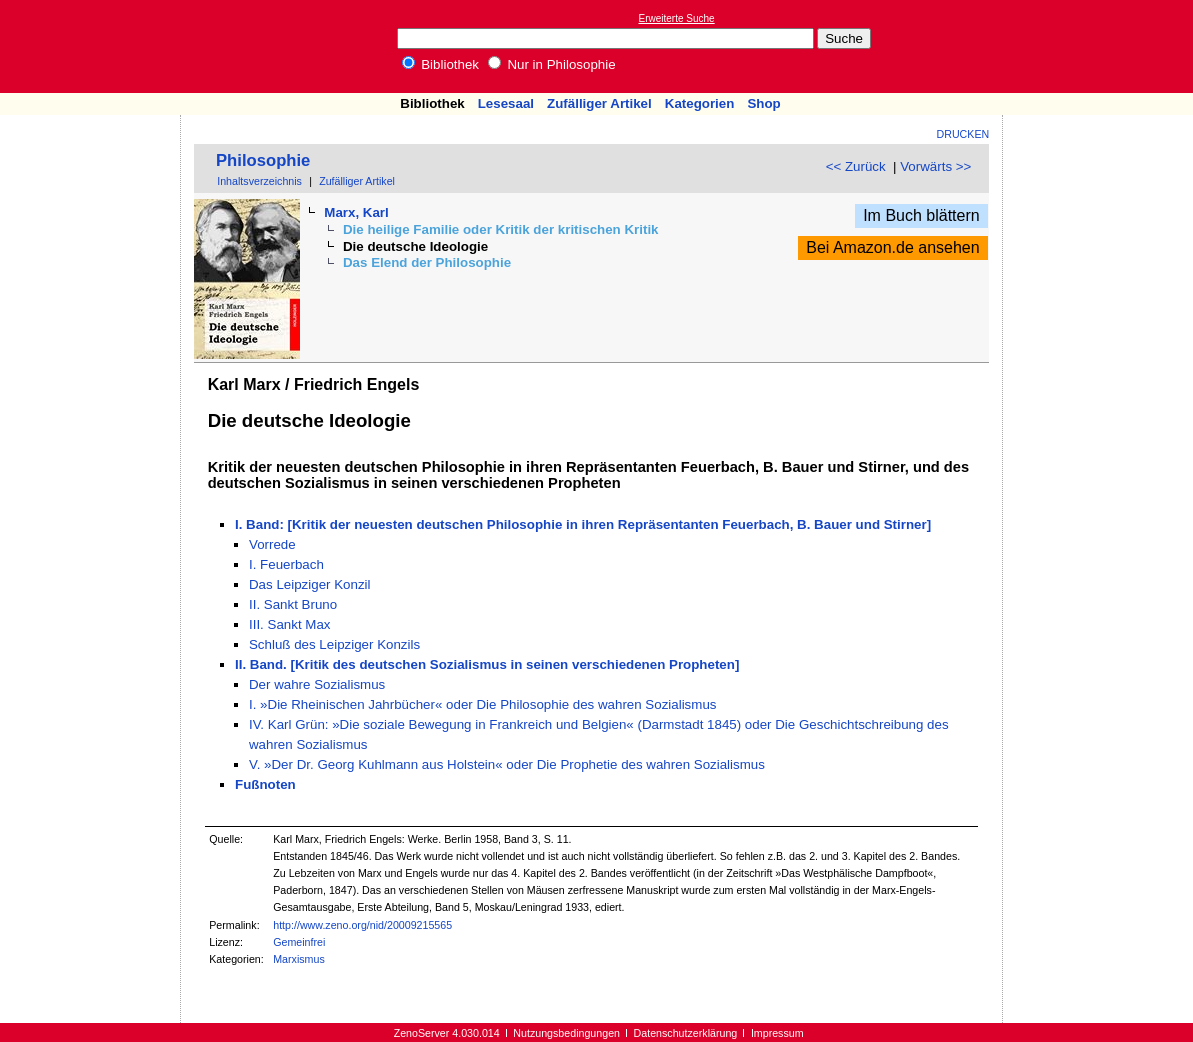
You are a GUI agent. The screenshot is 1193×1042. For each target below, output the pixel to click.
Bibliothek (441, 64)
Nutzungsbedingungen (566, 1033)
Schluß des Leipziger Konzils (334, 644)
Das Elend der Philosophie (427, 262)
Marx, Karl (356, 212)
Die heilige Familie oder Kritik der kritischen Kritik (501, 229)
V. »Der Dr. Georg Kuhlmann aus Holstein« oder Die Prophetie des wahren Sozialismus (507, 764)
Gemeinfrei (299, 942)
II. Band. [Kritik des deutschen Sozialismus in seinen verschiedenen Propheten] (487, 664)
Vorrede (272, 544)
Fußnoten (265, 784)
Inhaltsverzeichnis (259, 181)
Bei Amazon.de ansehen (892, 247)
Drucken (963, 134)
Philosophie (263, 160)
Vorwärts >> (935, 166)
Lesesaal (506, 103)
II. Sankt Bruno (293, 604)
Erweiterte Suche (677, 18)
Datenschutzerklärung (686, 1033)
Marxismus (299, 959)
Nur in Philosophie (552, 64)
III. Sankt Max (289, 624)
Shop (763, 103)
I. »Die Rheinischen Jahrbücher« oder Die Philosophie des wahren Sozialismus (482, 704)
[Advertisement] (1101, 46)
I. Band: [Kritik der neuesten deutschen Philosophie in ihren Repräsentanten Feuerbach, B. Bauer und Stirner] (583, 524)
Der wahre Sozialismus (317, 684)
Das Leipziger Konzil (310, 584)
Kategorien (700, 103)
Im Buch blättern (921, 215)
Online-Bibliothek (95, 46)
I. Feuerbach (286, 564)
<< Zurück (856, 166)
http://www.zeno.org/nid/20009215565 (362, 925)
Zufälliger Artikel (599, 103)
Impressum (777, 1033)
